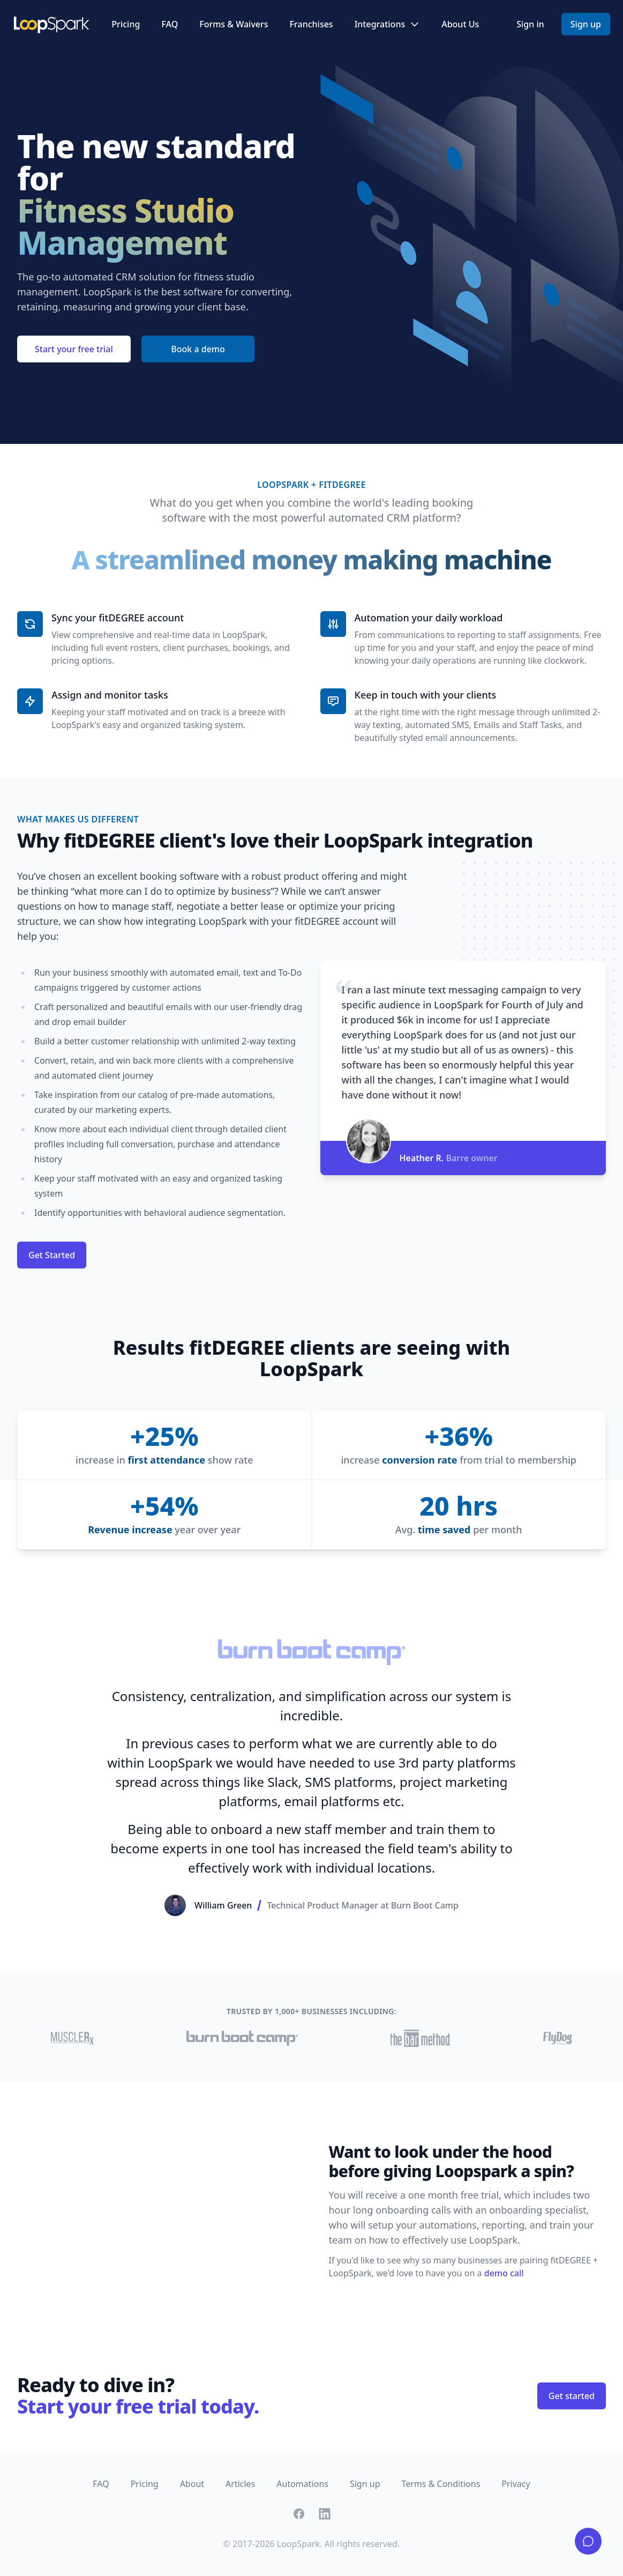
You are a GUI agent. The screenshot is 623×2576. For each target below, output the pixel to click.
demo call (504, 2273)
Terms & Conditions (440, 2484)
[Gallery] (311, 1777)
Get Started (51, 1255)
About (192, 2484)
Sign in (530, 24)
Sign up (586, 24)
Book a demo (197, 349)
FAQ (169, 24)
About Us (460, 24)
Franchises (311, 24)
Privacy (515, 2484)
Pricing (125, 24)
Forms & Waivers (233, 24)
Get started (572, 2396)
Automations (302, 2484)
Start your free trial (74, 349)
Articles (240, 2484)
